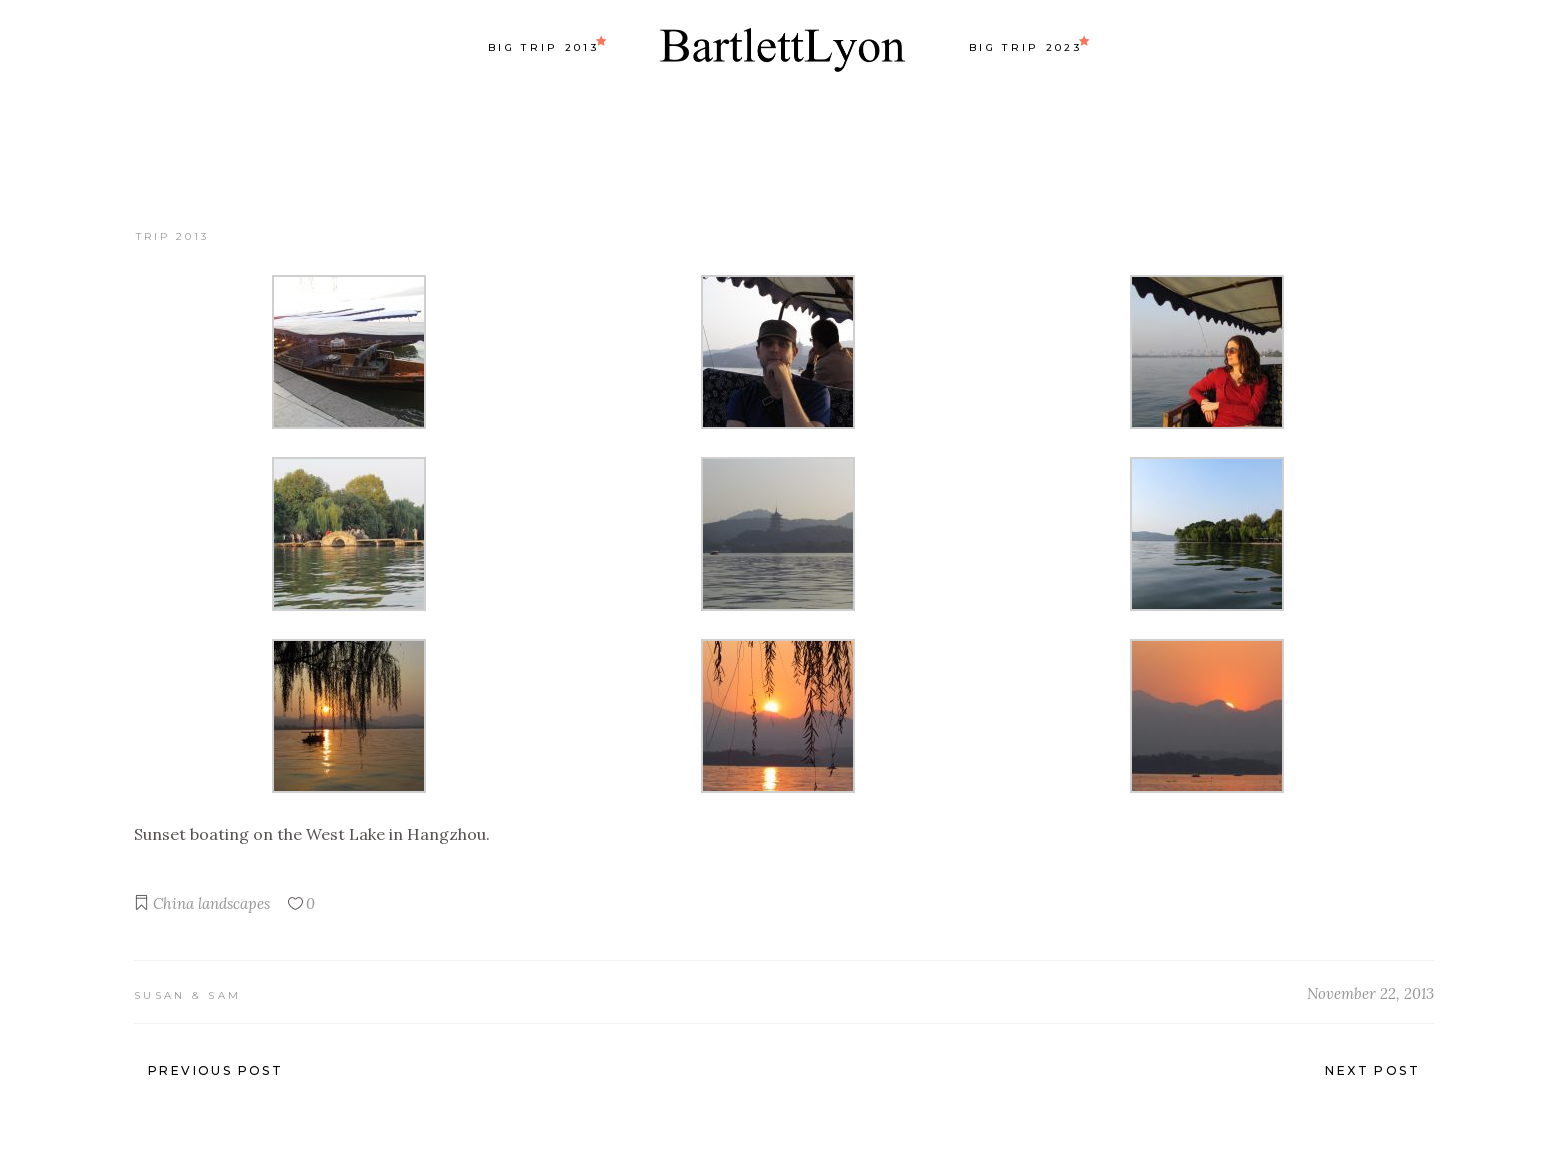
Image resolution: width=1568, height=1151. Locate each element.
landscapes (234, 903)
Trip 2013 (172, 236)
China (173, 903)
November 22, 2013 (1370, 993)
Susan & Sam (187, 995)
